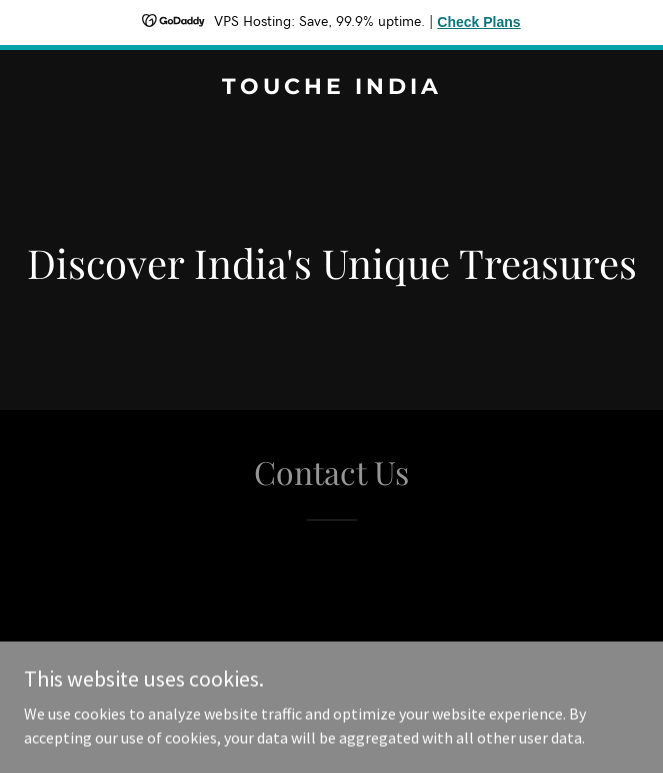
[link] (331, 88)
